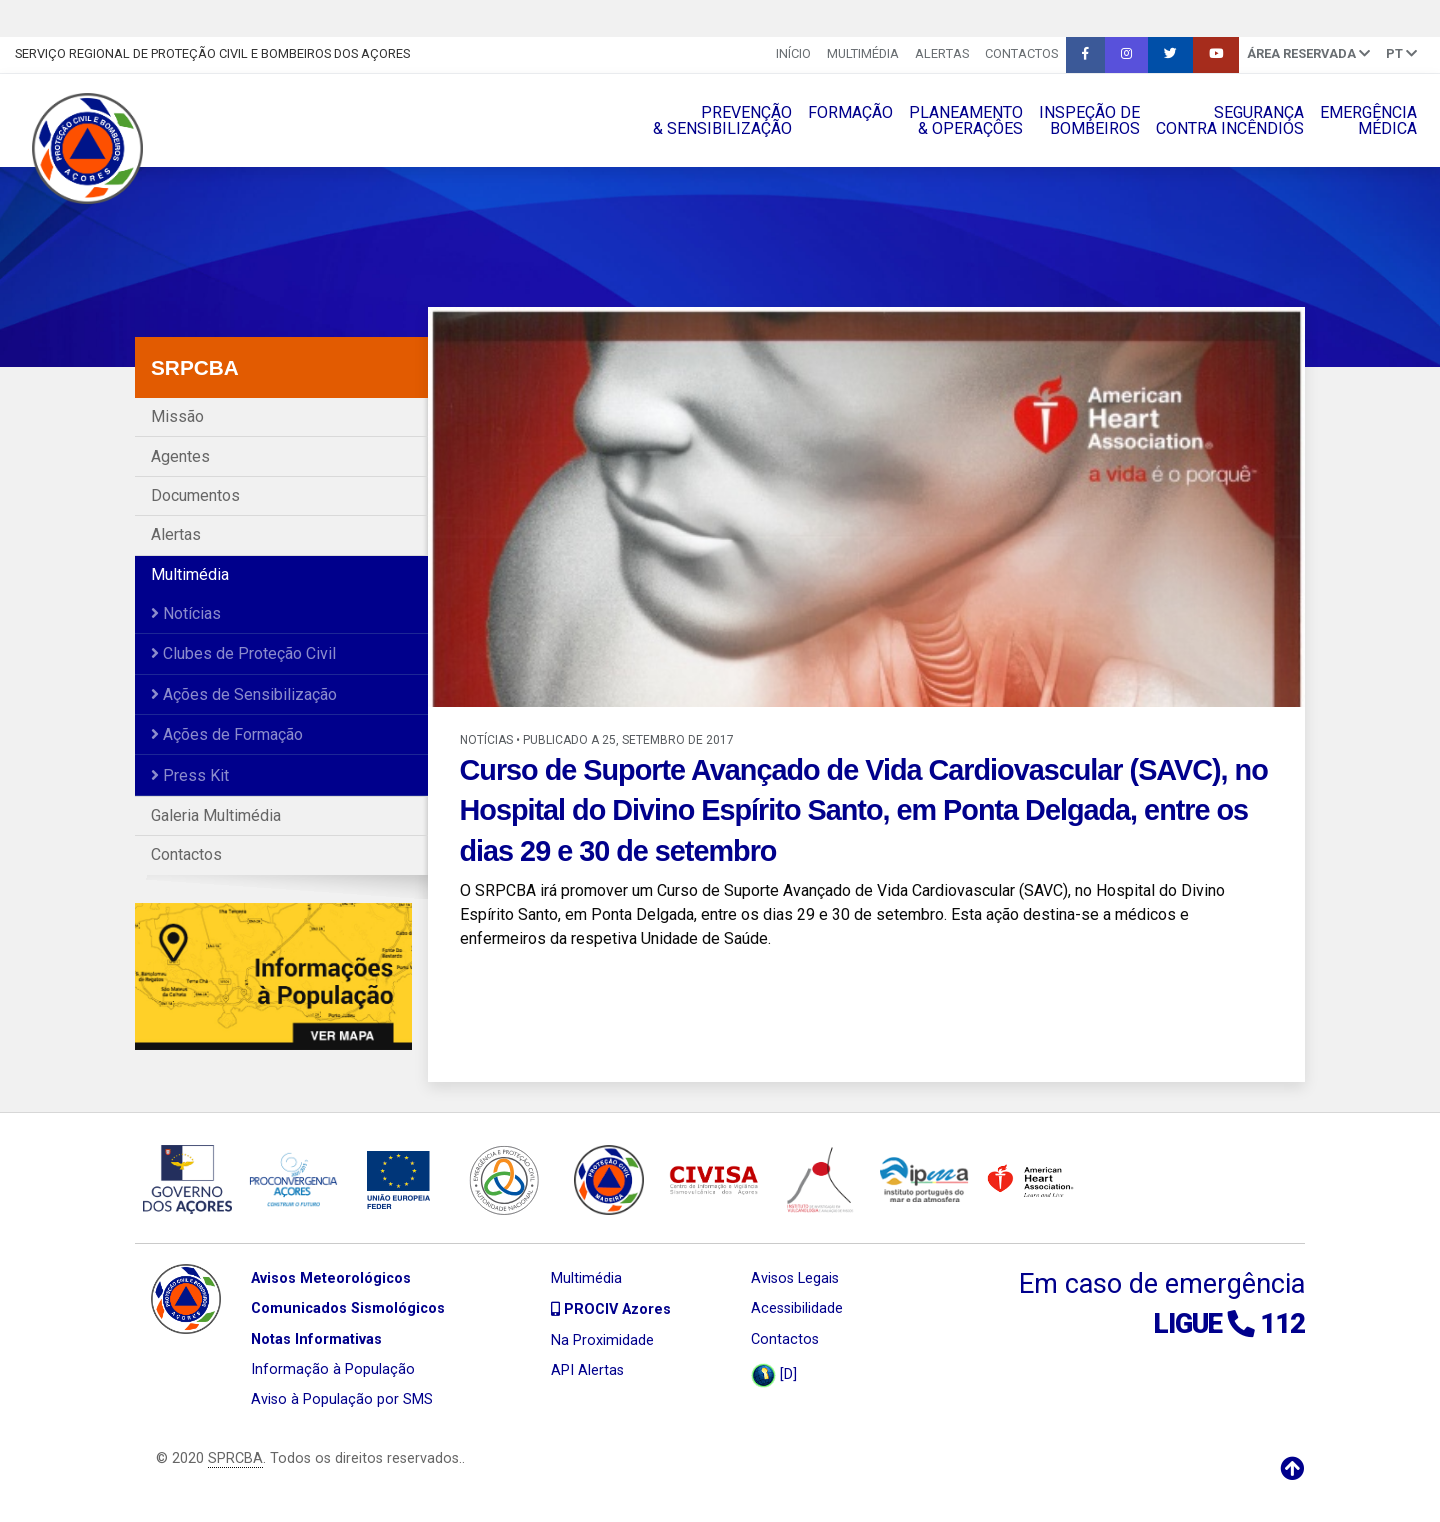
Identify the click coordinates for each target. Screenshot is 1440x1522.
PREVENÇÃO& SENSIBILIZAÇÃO (722, 120)
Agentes (180, 456)
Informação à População (333, 1369)
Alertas (942, 53)
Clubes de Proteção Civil (243, 653)
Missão (177, 416)
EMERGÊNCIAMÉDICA (1368, 120)
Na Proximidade (602, 1340)
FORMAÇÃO (850, 112)
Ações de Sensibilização (244, 694)
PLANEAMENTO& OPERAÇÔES (966, 120)
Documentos (195, 495)
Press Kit (190, 775)
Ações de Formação (227, 734)
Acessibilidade (797, 1308)
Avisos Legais (795, 1278)
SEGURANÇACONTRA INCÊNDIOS (1230, 120)
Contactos (1021, 53)
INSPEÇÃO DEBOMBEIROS (1089, 120)
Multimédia (863, 53)
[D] (774, 1375)
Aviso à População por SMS (342, 1399)
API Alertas (587, 1370)
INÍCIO (793, 53)
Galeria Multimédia (216, 815)
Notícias (186, 613)
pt (1401, 53)
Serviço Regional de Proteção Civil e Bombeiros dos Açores (212, 53)
